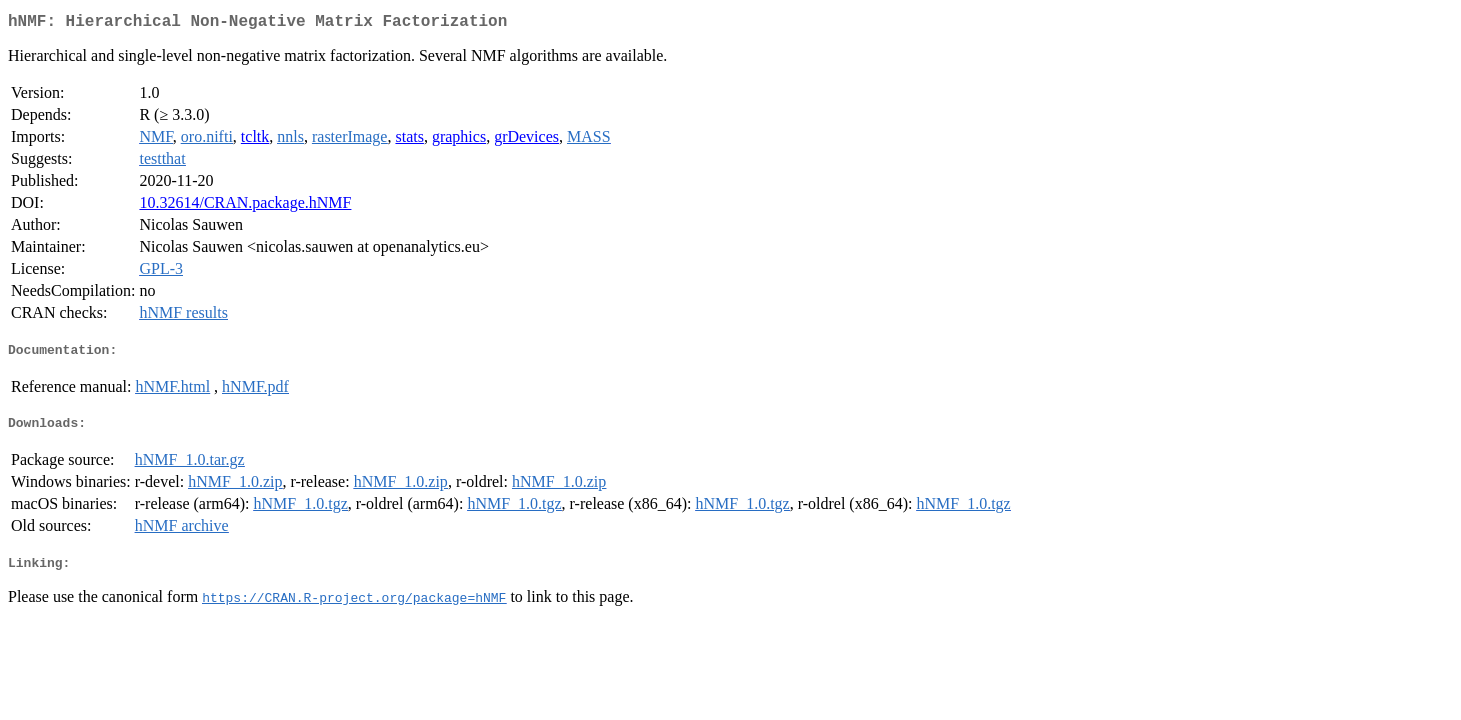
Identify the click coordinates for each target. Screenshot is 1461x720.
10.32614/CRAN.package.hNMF (245, 206)
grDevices (526, 140)
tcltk (255, 140)
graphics (459, 140)
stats (409, 140)
